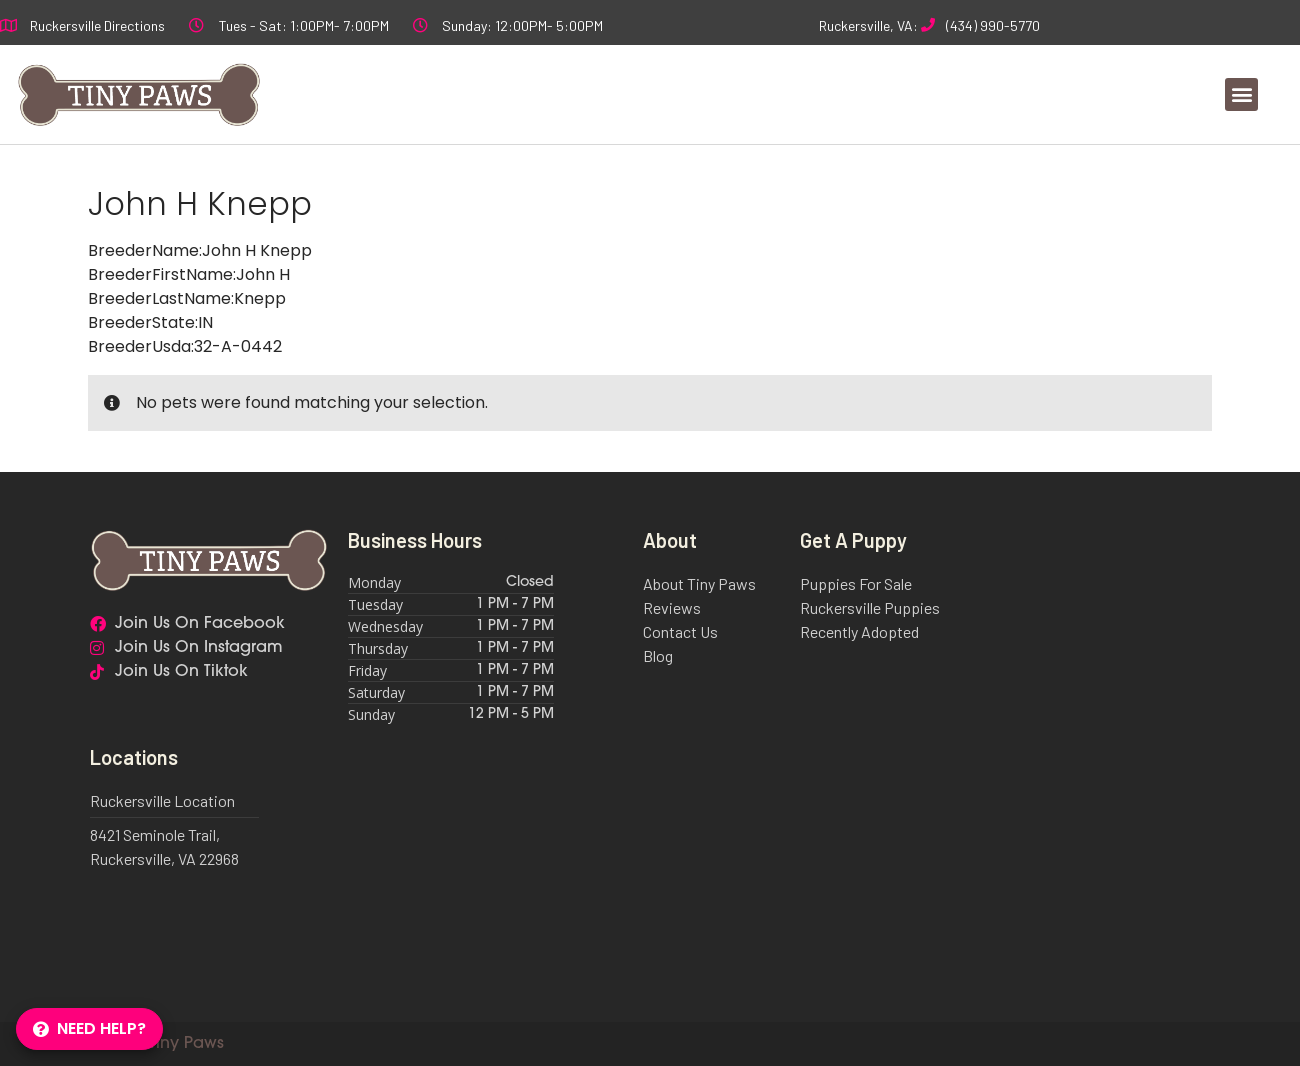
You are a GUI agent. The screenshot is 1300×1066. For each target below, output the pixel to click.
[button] (1241, 94)
